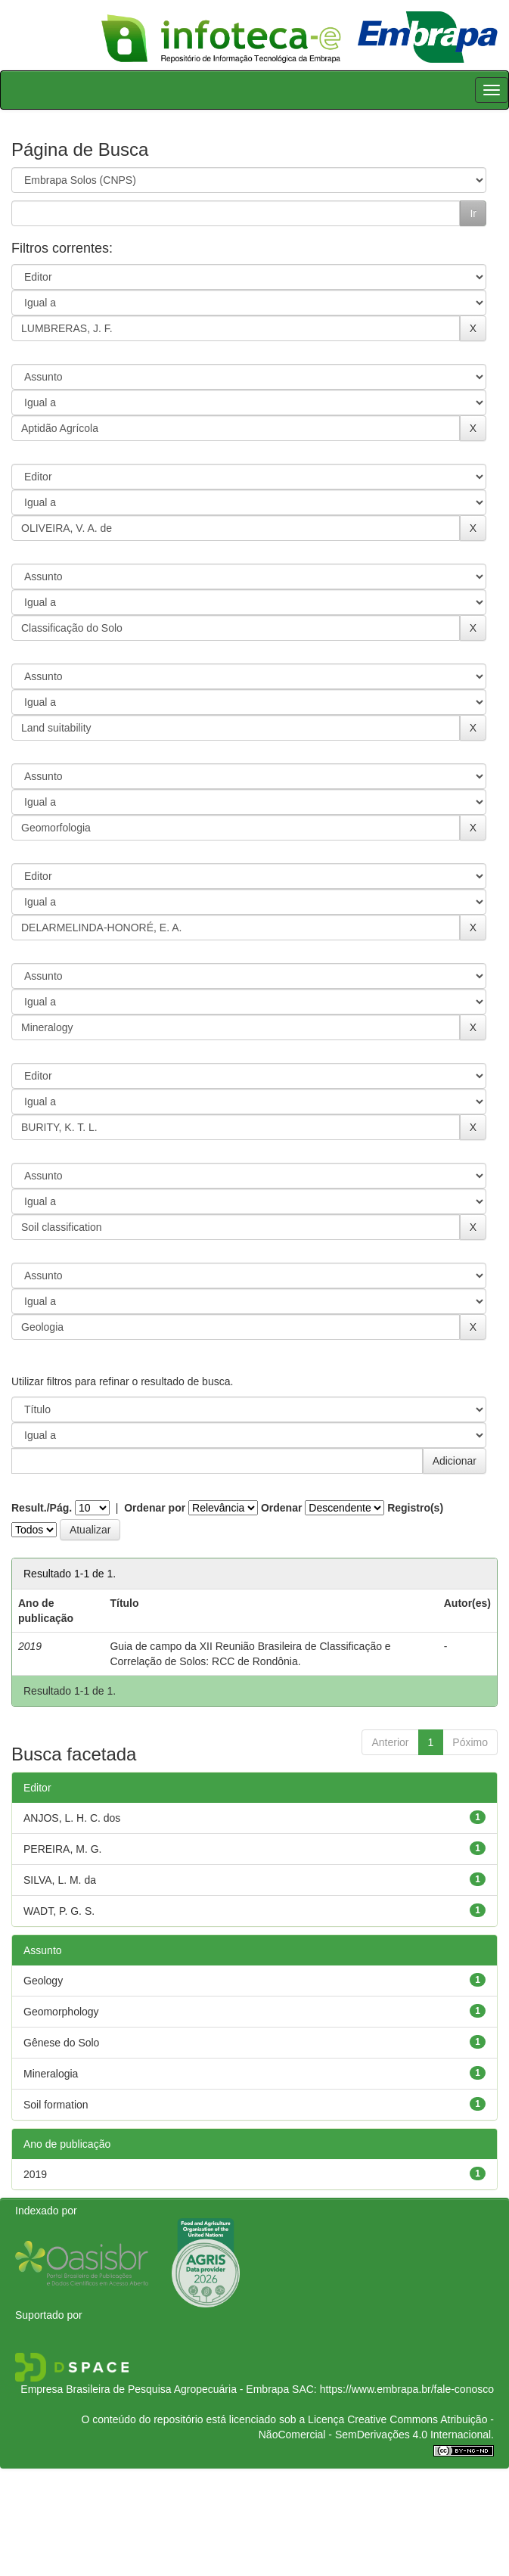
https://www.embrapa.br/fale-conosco (407, 2389)
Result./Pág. (41, 1508)
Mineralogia (50, 2074)
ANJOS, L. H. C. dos (71, 1818)
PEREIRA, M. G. (62, 1849)
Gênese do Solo (61, 2043)
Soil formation (55, 2105)
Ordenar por (154, 1508)
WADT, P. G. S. (59, 1911)
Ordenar (281, 1508)
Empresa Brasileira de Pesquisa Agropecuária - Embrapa (154, 2389)
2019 (35, 2174)
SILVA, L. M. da (59, 1880)
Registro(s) (415, 1508)
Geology (43, 1981)
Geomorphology (61, 2012)
